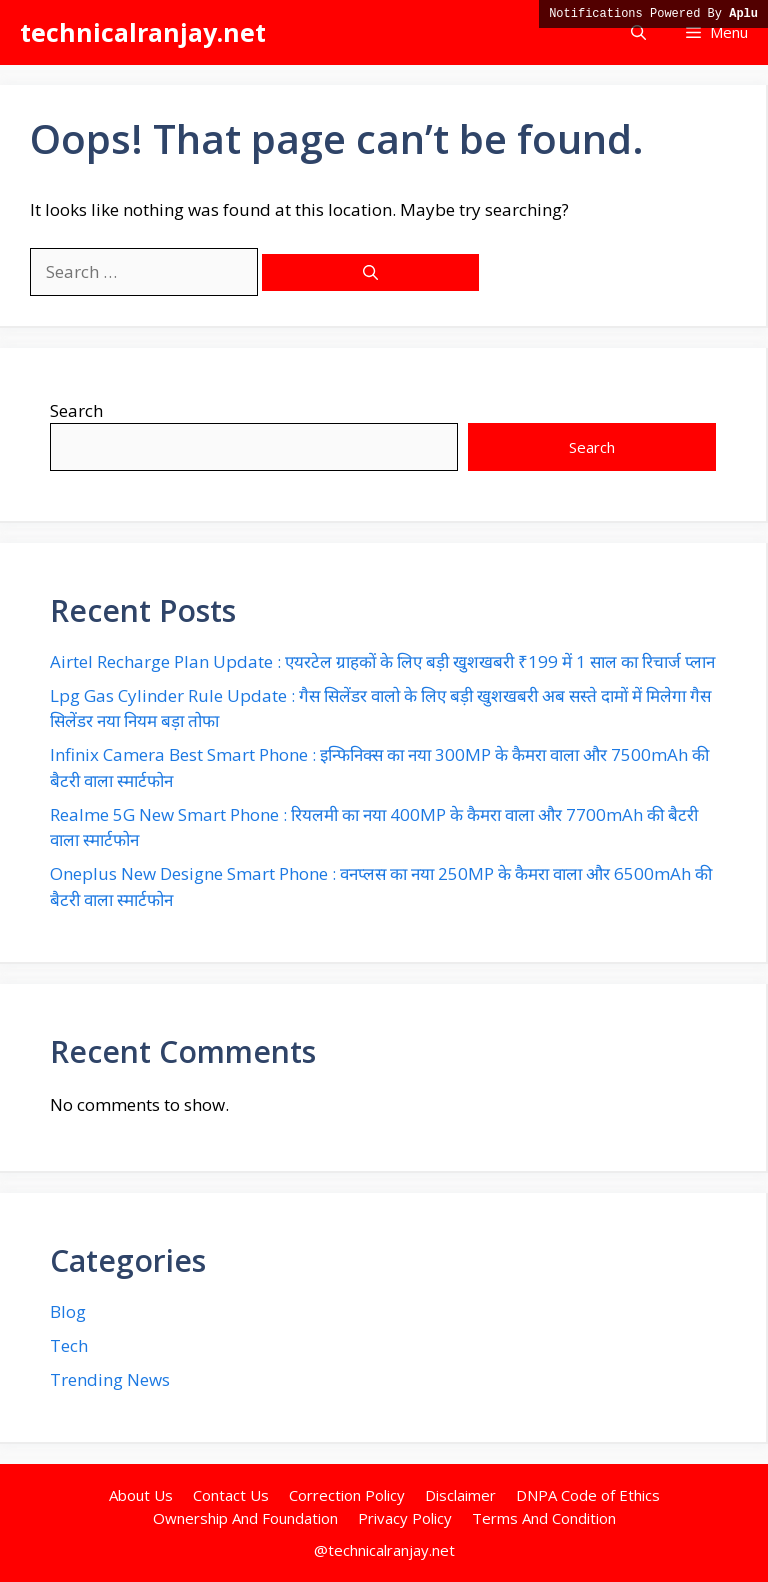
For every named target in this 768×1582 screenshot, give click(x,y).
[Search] (370, 272)
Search (76, 410)
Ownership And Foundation (245, 1518)
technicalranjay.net (143, 32)
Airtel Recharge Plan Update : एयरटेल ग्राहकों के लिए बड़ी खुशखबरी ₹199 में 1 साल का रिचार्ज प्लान (382, 661)
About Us (141, 1495)
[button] (638, 32)
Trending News (110, 1379)
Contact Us (231, 1495)
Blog (68, 1311)
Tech (69, 1345)
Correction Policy (347, 1495)
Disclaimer (460, 1495)
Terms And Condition (544, 1518)
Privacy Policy (405, 1518)
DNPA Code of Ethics (588, 1495)
